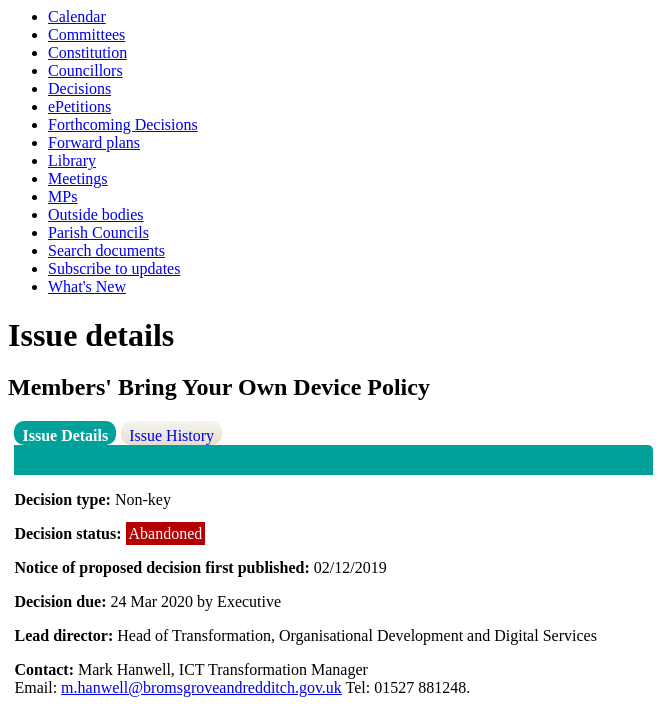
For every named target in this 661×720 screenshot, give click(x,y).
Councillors (85, 70)
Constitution (87, 52)
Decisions (79, 88)
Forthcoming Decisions (123, 124)
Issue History (171, 435)
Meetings (78, 178)
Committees (86, 34)
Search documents (106, 250)
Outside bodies (96, 214)
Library (72, 160)
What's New (87, 286)
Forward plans (94, 142)
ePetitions (79, 106)
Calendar (77, 16)
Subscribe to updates (114, 268)
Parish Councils (98, 232)
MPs (62, 196)
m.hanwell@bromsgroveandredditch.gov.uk (201, 687)
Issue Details (65, 435)
